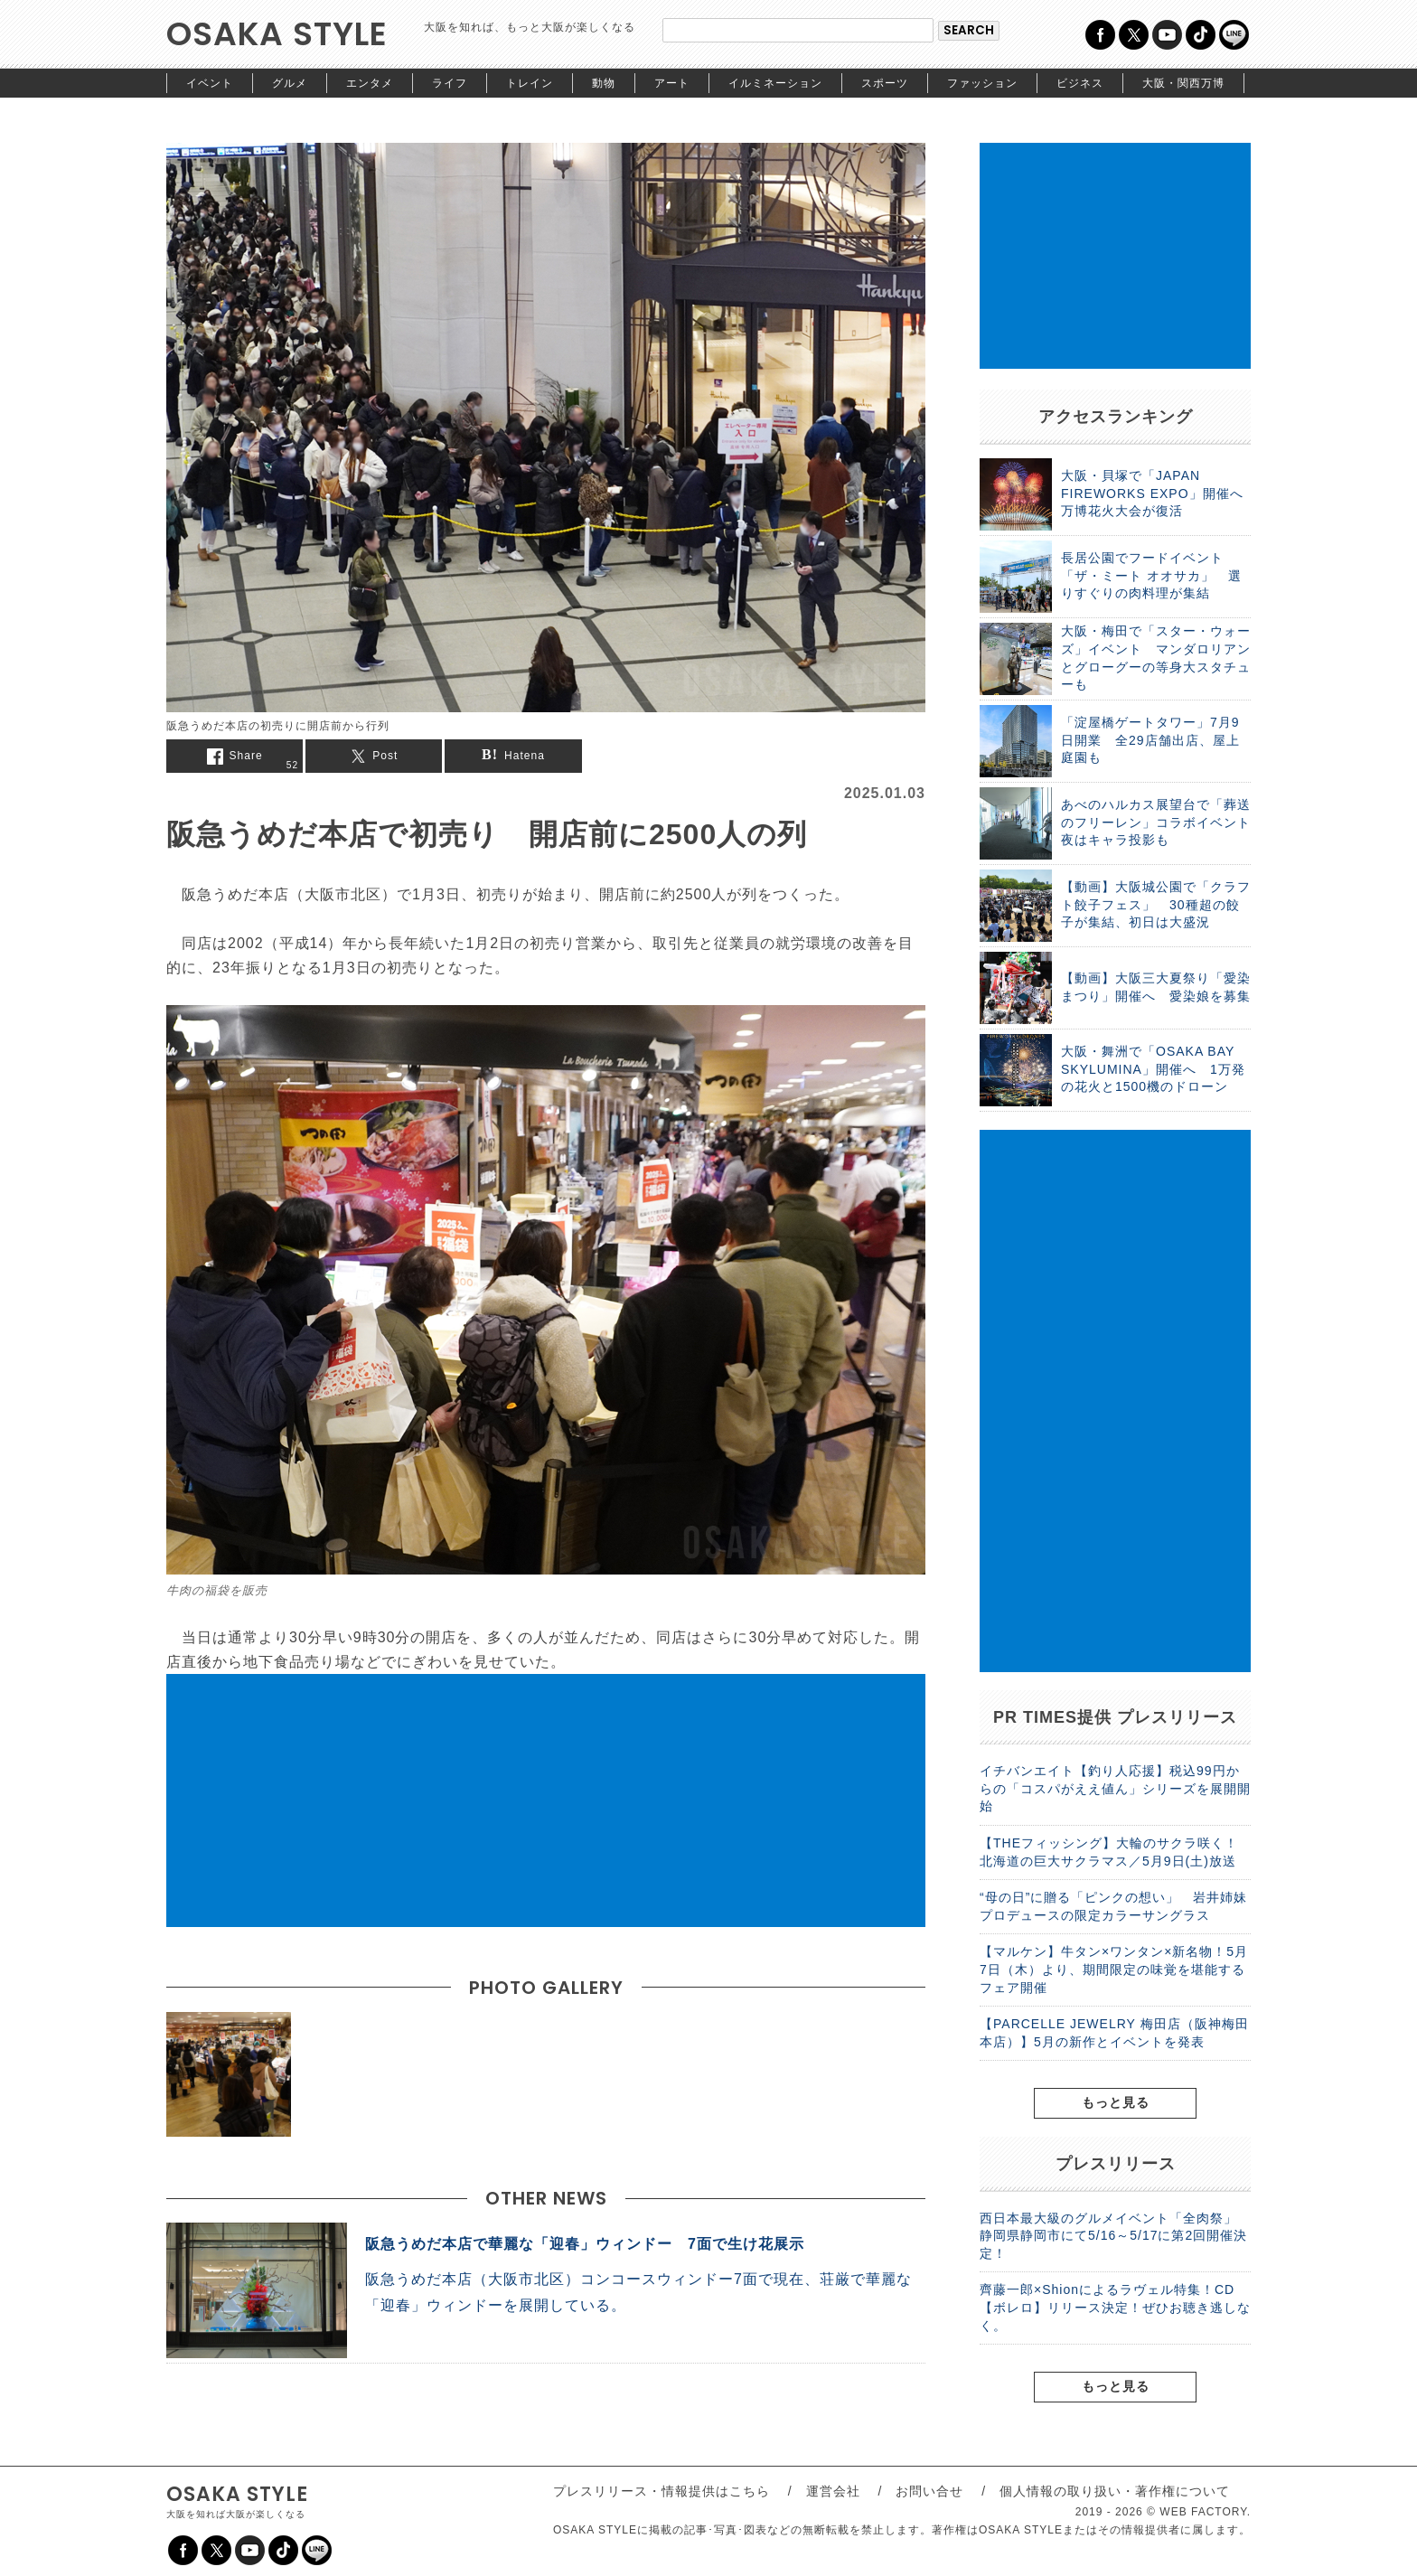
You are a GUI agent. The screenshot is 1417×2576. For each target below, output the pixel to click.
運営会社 (833, 2491)
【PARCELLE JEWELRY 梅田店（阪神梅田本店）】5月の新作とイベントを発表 (1114, 2033)
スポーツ (884, 83)
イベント (209, 83)
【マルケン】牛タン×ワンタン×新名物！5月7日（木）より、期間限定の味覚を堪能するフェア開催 (1114, 1969)
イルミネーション (775, 83)
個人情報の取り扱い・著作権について (1114, 2491)
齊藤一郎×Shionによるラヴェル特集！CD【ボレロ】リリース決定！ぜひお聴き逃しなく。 (1115, 2307)
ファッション (982, 83)
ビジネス (1079, 83)
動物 (603, 83)
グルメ (289, 83)
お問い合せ (929, 2491)
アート (672, 83)
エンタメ (369, 83)
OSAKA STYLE (277, 34)
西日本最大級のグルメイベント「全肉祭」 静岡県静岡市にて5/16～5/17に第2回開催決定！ (1115, 2236)
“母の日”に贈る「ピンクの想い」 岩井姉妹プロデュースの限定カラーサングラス (1113, 1906)
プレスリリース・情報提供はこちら (661, 2491)
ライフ (449, 83)
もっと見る (1116, 2102)
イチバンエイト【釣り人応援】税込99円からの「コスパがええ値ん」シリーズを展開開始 (1115, 1788)
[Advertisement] (545, 1800)
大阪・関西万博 (1183, 83)
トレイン (529, 83)
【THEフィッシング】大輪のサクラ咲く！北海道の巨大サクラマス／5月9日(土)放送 (1109, 1852)
